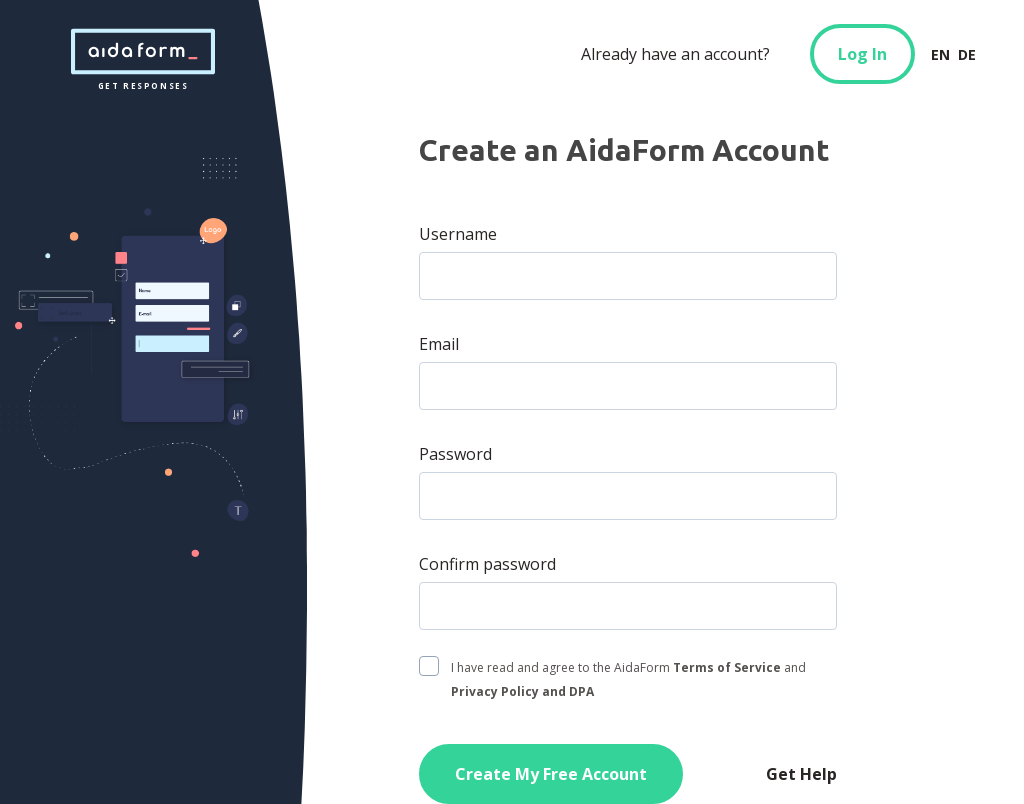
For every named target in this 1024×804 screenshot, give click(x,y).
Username (458, 234)
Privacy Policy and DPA (522, 691)
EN (940, 54)
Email (439, 344)
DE (967, 54)
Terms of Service (727, 667)
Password (455, 454)
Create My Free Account (551, 774)
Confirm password (487, 564)
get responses (143, 52)
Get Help (801, 774)
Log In (862, 54)
